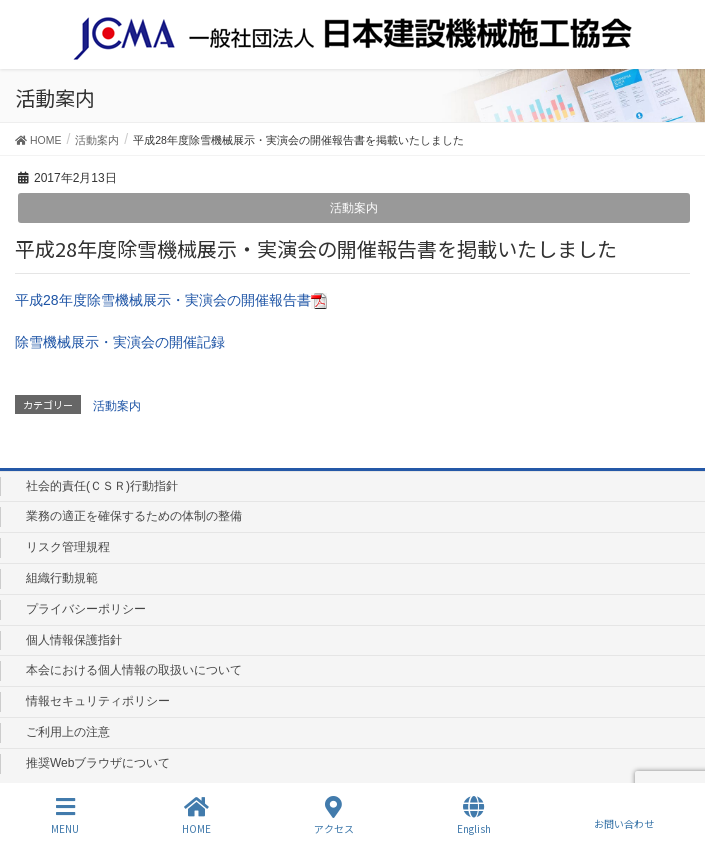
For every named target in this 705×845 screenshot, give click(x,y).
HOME (196, 815)
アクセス (334, 815)
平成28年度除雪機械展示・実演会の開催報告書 (171, 300)
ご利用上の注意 (68, 732)
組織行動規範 (62, 578)
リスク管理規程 (68, 547)
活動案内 (354, 208)
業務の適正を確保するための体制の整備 (134, 516)
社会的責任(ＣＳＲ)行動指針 (102, 486)
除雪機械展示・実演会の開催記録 (120, 342)
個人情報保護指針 (74, 640)
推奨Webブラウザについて (98, 763)
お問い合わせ (624, 815)
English (474, 815)
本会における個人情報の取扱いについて (134, 670)
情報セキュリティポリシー (98, 701)
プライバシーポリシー (86, 609)
